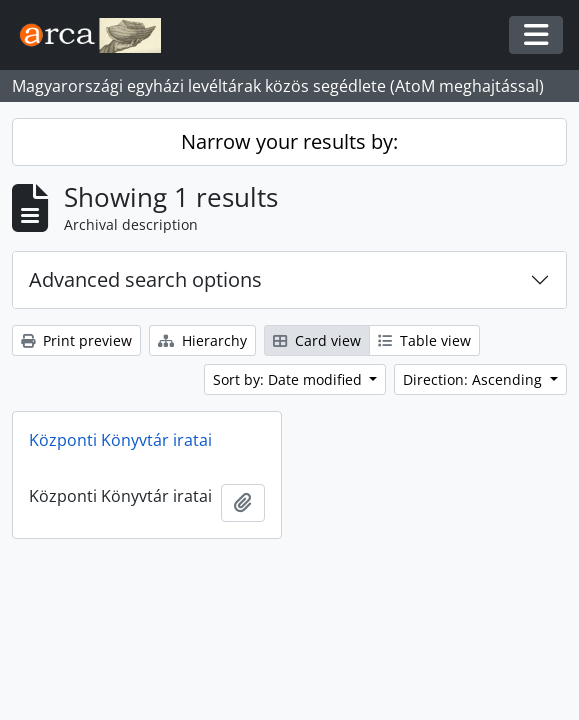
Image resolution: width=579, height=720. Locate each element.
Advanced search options (145, 279)
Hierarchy (202, 340)
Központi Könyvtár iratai (120, 440)
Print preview (76, 340)
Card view (317, 340)
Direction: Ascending (474, 379)
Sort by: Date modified (289, 379)
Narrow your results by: (289, 141)
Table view (424, 340)
